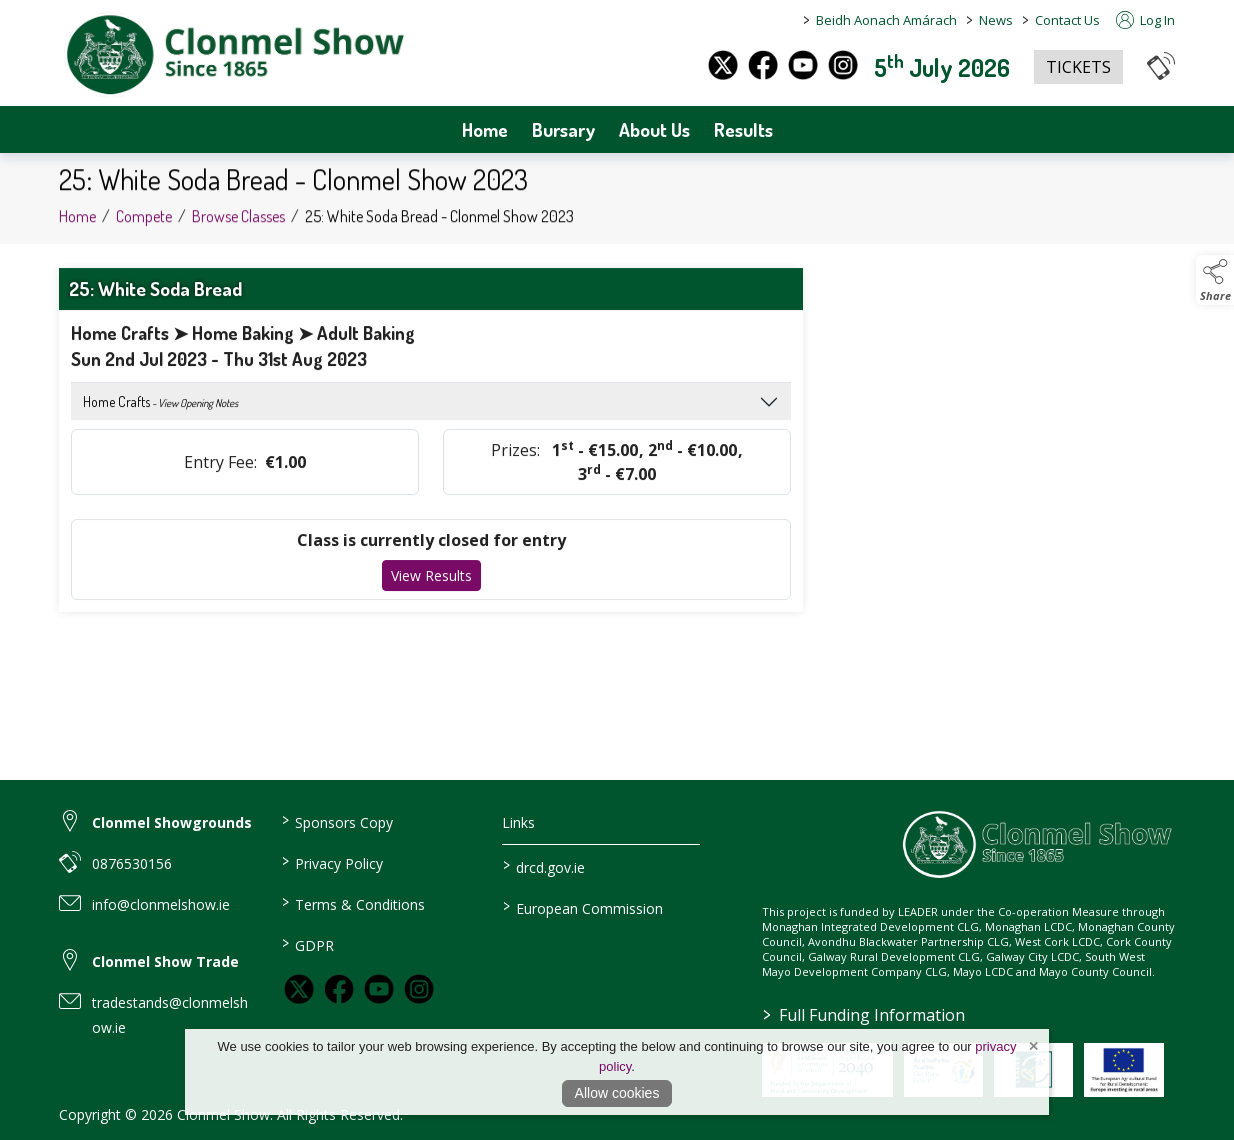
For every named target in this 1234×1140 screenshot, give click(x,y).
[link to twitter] (299, 989)
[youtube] (803, 65)
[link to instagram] (419, 989)
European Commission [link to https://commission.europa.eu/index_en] (583, 907)
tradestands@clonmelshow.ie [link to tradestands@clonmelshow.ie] (170, 1015)
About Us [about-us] (654, 129)
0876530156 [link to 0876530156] (132, 863)
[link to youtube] (379, 989)
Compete (144, 221)
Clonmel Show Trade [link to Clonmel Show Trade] (165, 961)
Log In (1145, 20)
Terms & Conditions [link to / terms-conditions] (352, 903)
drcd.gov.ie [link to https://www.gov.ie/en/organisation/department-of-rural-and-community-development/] (544, 866)
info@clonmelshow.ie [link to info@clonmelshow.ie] (161, 904)
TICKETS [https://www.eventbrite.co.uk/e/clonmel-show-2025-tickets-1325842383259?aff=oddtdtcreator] (1078, 67)
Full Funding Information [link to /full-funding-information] (863, 1015)
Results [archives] (743, 129)
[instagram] (843, 65)
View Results (431, 580)
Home (485, 129)
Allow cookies (617, 1093)
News (996, 20)
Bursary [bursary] (563, 129)
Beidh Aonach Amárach (886, 20)
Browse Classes (238, 221)
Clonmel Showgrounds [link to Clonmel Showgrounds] (172, 822)
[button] (1161, 65)
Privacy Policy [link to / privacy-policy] (331, 862)
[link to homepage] (234, 55)
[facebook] (763, 65)
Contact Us (1067, 20)
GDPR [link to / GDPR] (307, 944)
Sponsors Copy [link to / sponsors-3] (336, 821)
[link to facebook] (339, 989)
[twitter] (723, 65)
